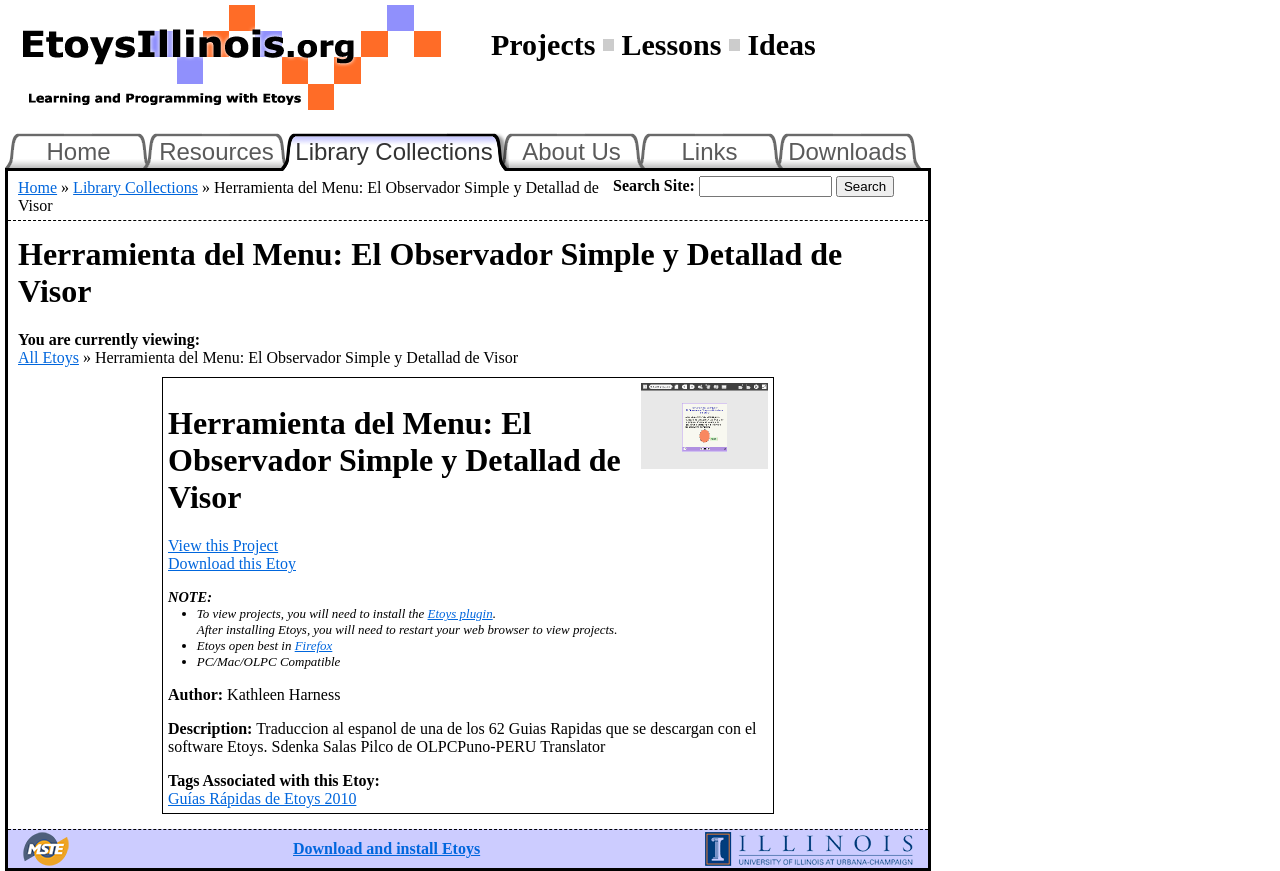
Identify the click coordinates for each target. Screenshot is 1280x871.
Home (78, 151)
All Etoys (48, 357)
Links (709, 151)
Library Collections (402, 149)
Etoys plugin (460, 613)
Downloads (847, 151)
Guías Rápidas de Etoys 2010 (262, 798)
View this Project (223, 545)
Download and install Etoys (386, 848)
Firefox (314, 645)
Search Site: (654, 185)
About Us (571, 151)
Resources (216, 151)
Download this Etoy (232, 563)
